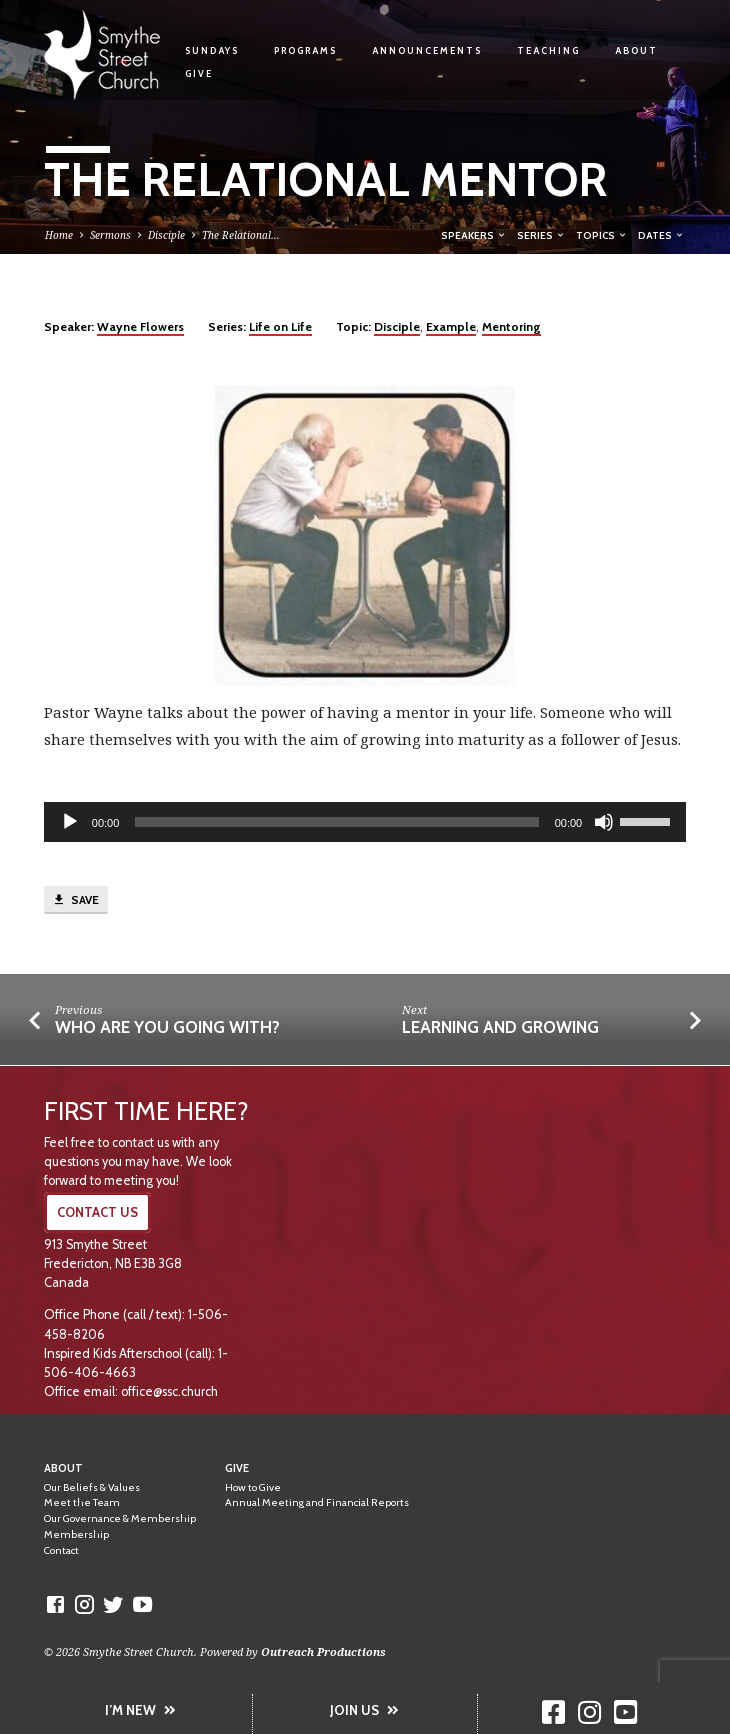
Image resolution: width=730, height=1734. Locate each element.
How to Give (253, 1487)
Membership (76, 1534)
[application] (365, 822)
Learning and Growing (500, 1027)
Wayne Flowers (140, 326)
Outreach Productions (323, 1651)
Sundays (212, 50)
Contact (61, 1550)
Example (451, 326)
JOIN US (364, 1710)
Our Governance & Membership (120, 1518)
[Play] (70, 822)
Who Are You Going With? (167, 1027)
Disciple (166, 235)
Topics (602, 235)
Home (59, 235)
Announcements (427, 50)
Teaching (548, 50)
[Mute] (604, 822)
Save (75, 900)
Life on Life (280, 326)
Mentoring (511, 326)
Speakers (474, 235)
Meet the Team (82, 1502)
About (636, 50)
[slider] (336, 822)
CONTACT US (97, 1212)
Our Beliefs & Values (92, 1487)
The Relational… (241, 235)
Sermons (110, 235)
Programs (305, 50)
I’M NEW (140, 1710)
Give (199, 73)
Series (541, 235)
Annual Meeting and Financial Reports (317, 1502)
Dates (661, 235)
